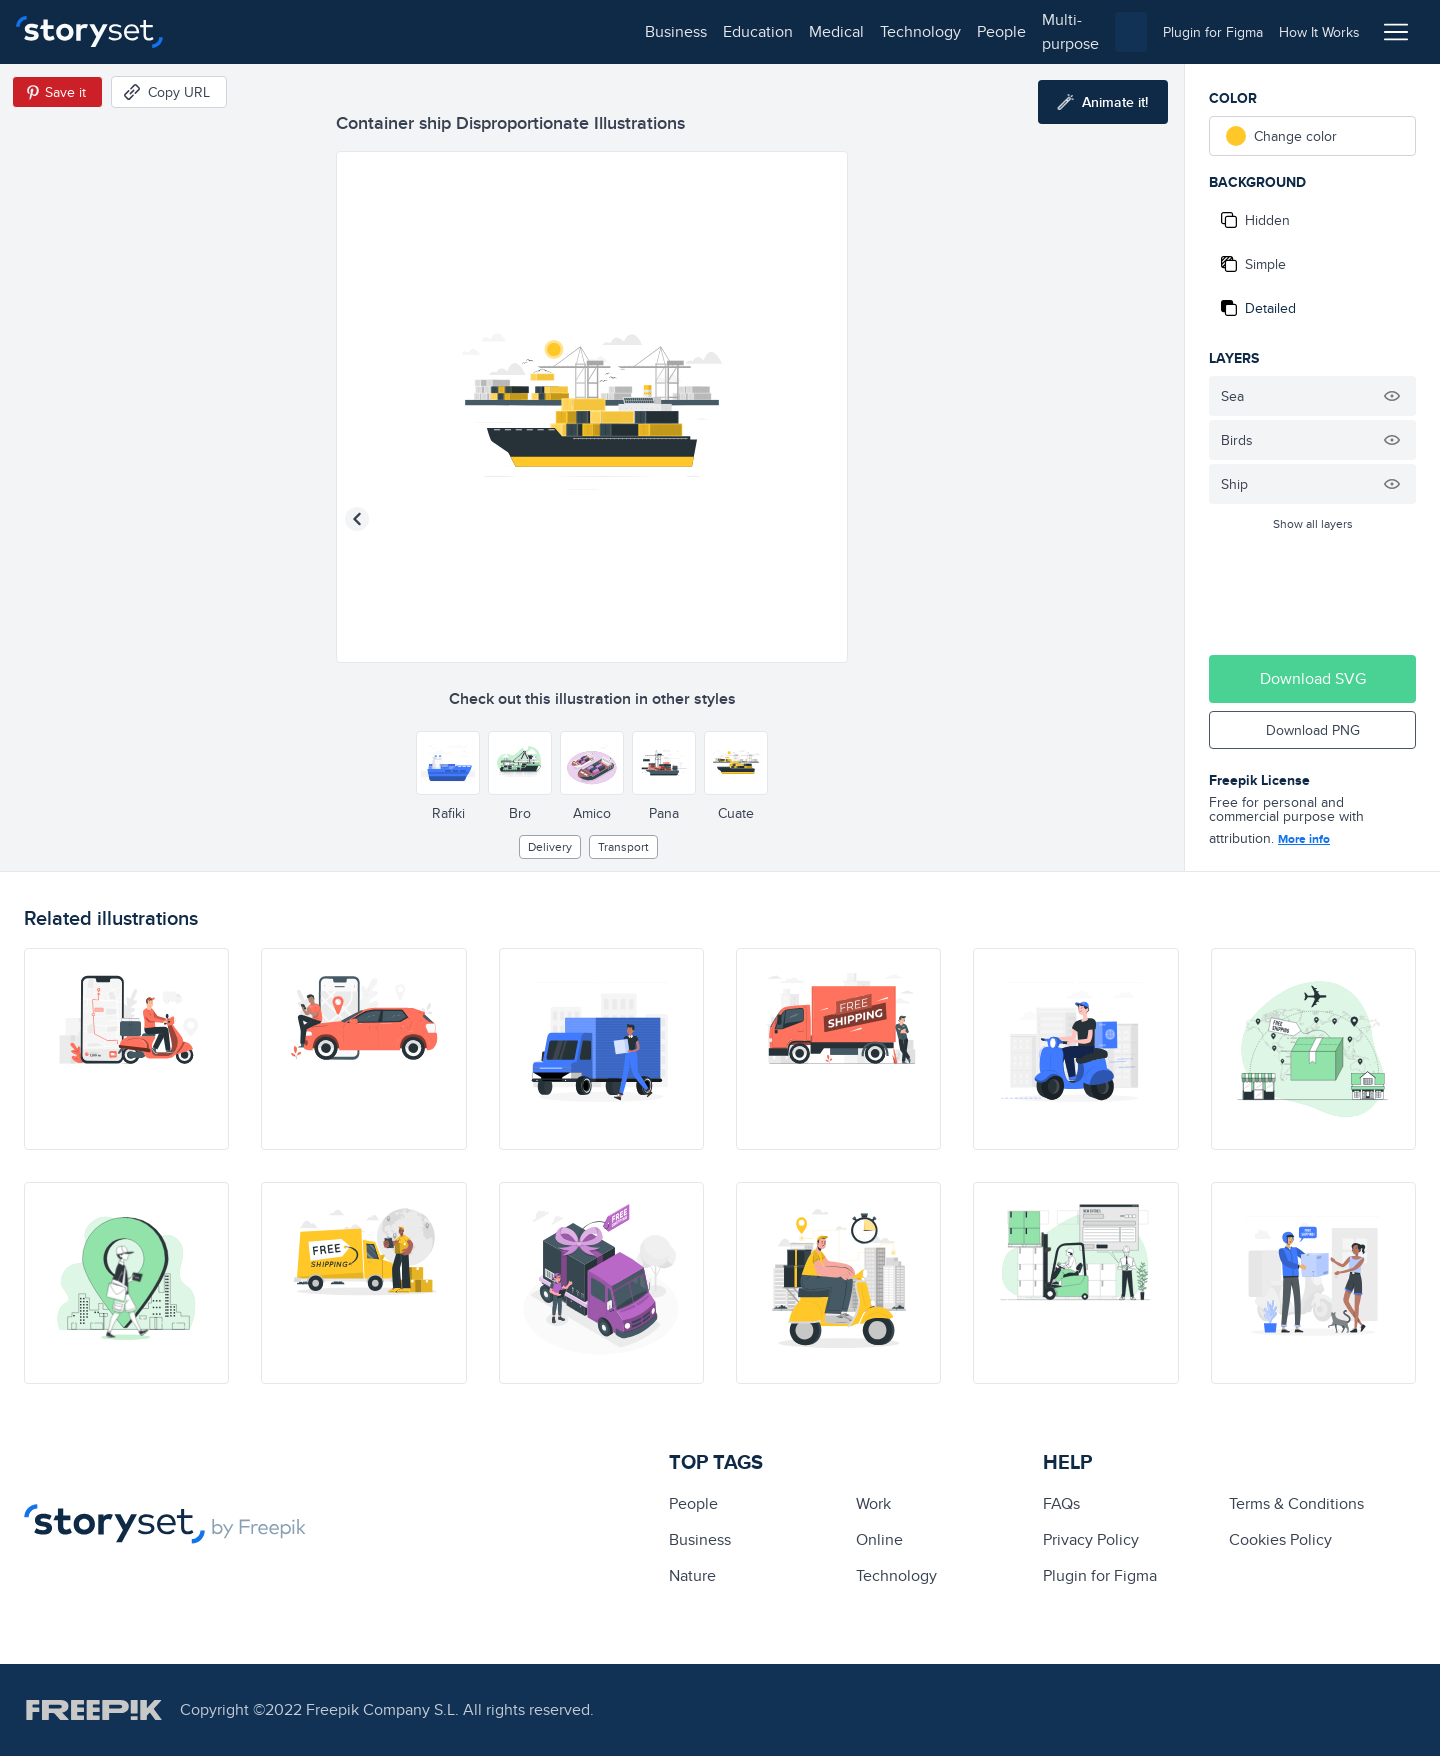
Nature (692, 1575)
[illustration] (126, 1049)
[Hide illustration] (1392, 396)
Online (879, 1539)
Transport (623, 846)
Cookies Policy (1280, 1539)
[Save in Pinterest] (57, 92)
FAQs (1061, 1503)
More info (1304, 839)
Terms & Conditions (1296, 1503)
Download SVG (1313, 678)
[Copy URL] (169, 92)
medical (386, 31)
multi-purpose (640, 31)
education (308, 31)
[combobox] (926, 32)
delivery (550, 846)
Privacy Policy (1091, 1539)
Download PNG (1313, 730)
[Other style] (448, 763)
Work (873, 1503)
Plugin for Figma (1100, 1575)
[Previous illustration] (357, 519)
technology (470, 31)
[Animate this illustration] (1103, 102)
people (551, 31)
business (226, 31)
